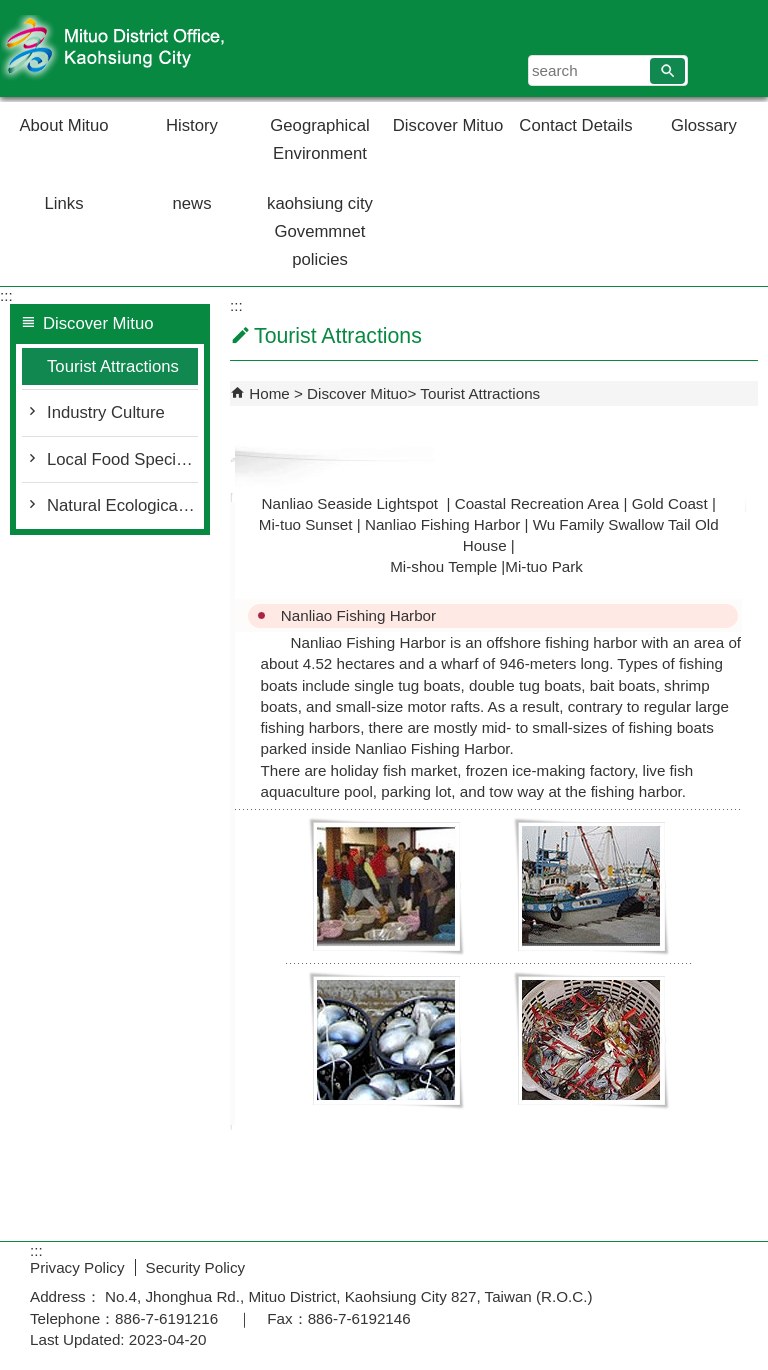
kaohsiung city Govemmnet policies (320, 231)
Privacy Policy (77, 1267)
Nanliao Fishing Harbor (442, 524)
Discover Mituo (448, 125)
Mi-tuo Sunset (306, 524)
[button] (667, 71)
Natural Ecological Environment (122, 505)
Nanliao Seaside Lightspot (352, 503)
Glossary (704, 125)
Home (269, 393)
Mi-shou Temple (443, 566)
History (192, 125)
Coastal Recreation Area (537, 503)
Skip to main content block (10, 10)
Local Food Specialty (122, 459)
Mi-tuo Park (544, 566)
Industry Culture (106, 412)
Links (64, 203)
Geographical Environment (319, 139)
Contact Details (575, 125)
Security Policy (196, 1267)
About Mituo (63, 125)
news (192, 203)
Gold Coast (670, 503)
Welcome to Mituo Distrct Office (169, 48)
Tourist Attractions (113, 366)
